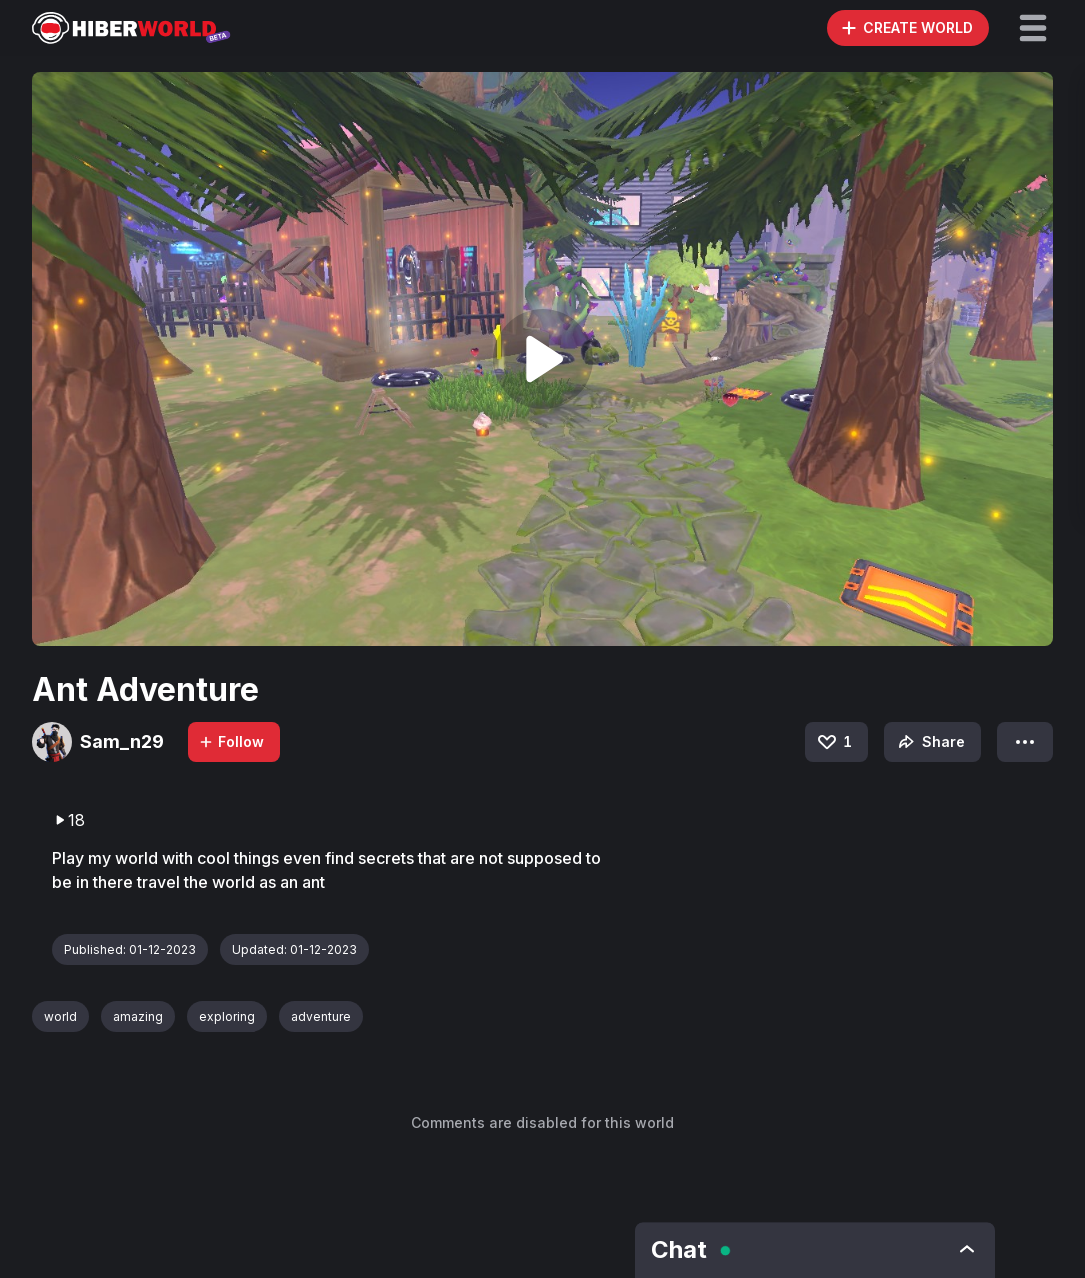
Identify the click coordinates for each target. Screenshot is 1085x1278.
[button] (1033, 28)
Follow (231, 741)
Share (929, 742)
